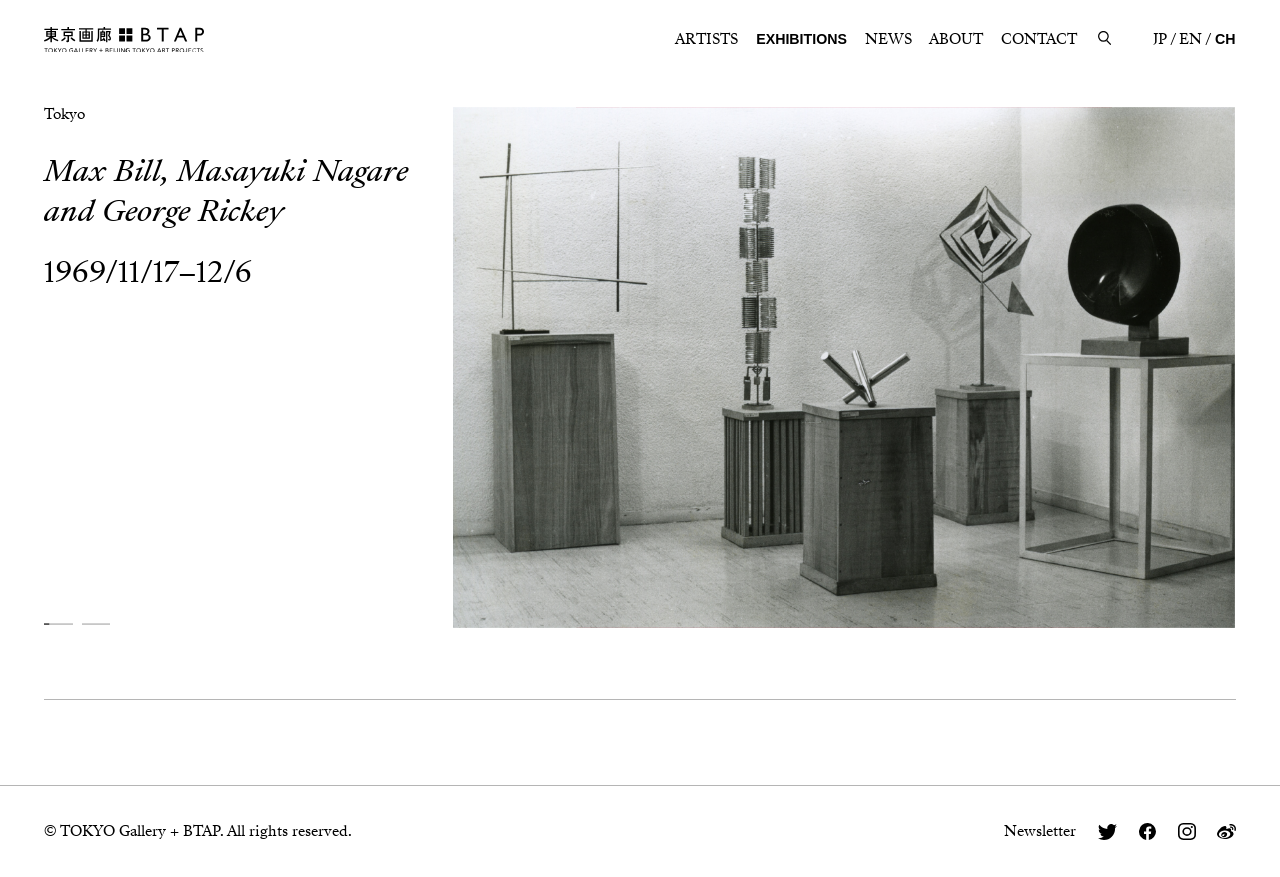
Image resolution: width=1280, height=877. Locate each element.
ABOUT (956, 39)
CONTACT (1039, 39)
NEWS (888, 39)
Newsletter (1040, 831)
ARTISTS (706, 39)
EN (1190, 39)
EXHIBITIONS (801, 39)
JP (1160, 39)
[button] (58, 624)
